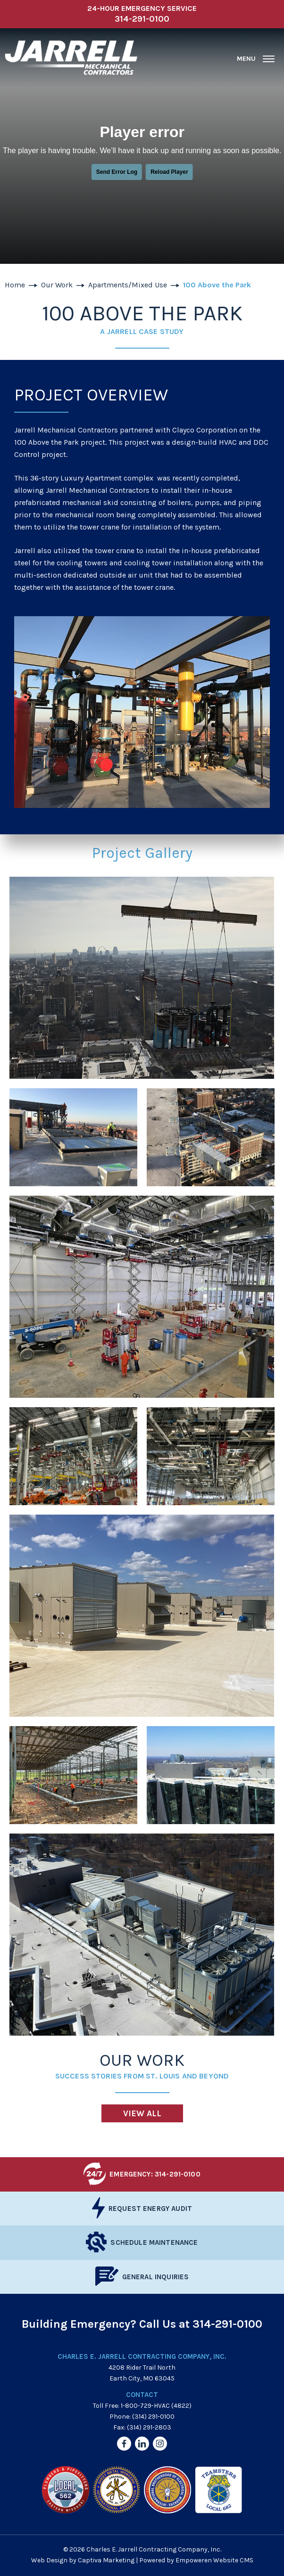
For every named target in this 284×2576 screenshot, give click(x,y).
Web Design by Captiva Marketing (82, 2560)
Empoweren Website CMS (214, 2560)
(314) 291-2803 (149, 2427)
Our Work (57, 284)
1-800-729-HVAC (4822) (156, 2406)
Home (15, 284)
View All (142, 2113)
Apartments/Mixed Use (127, 284)
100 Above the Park (217, 284)
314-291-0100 (227, 2324)
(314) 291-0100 (153, 2417)
